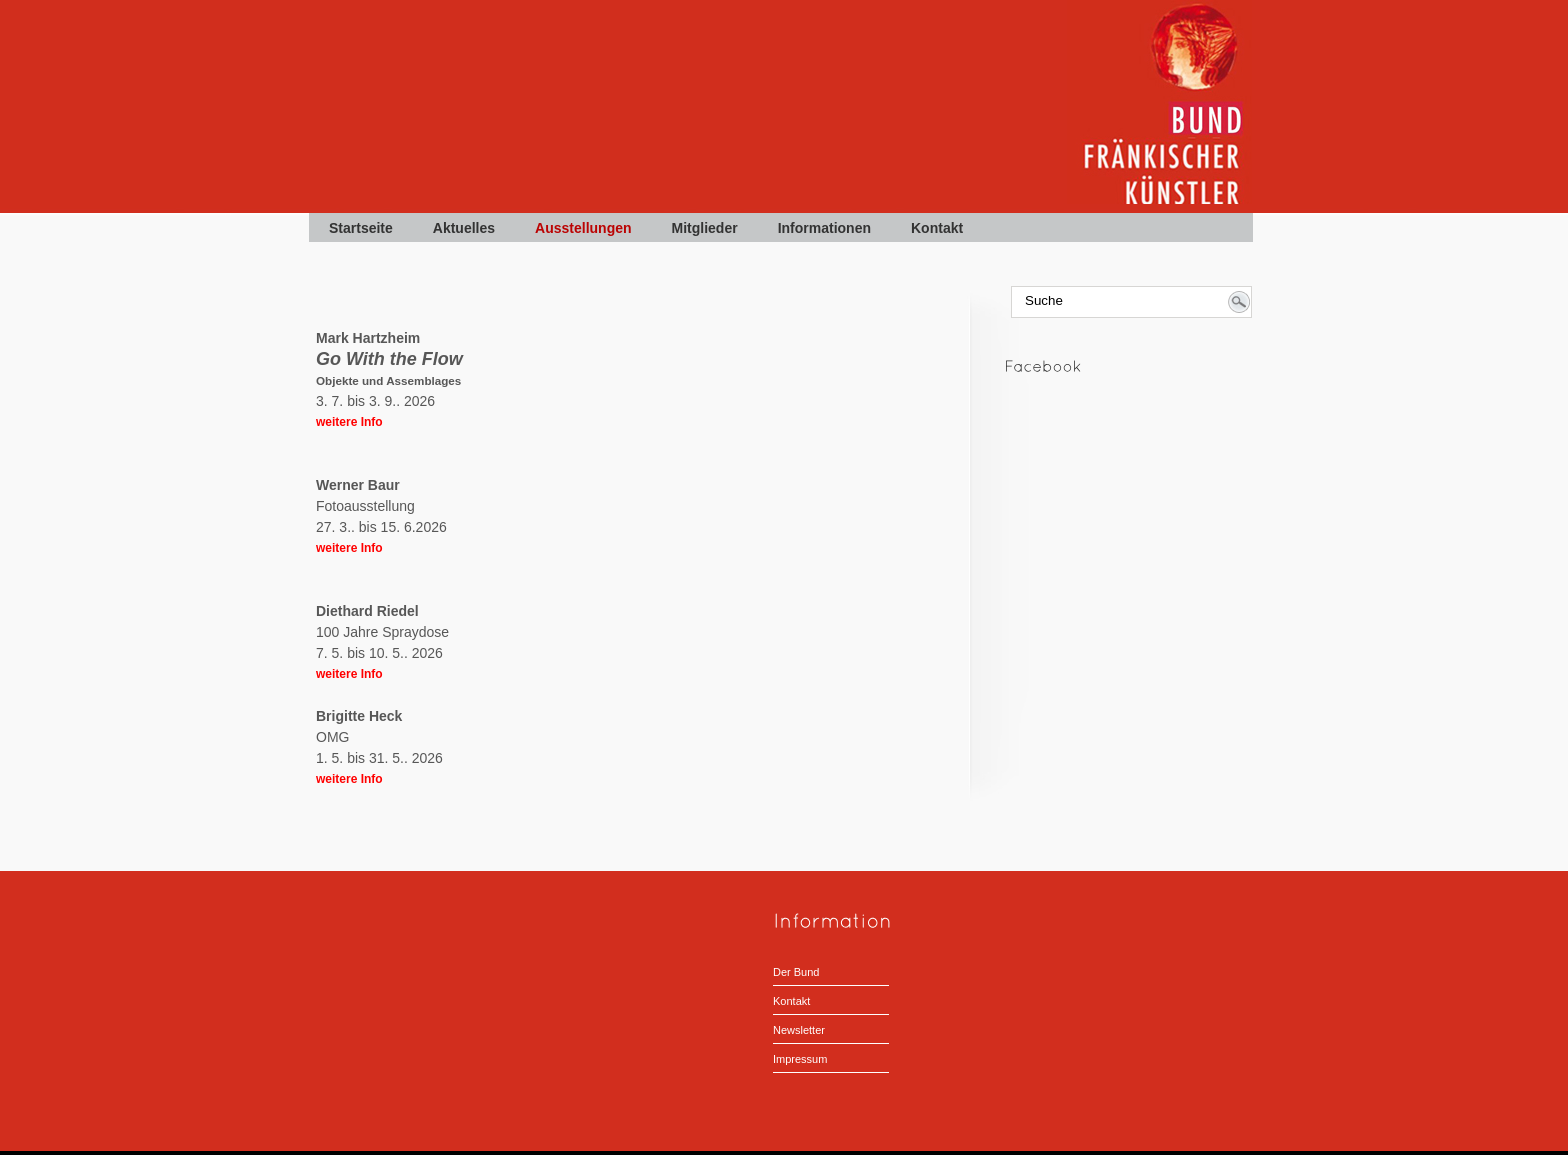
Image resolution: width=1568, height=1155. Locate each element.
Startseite (361, 228)
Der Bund (796, 972)
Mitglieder (705, 228)
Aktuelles (464, 228)
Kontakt (937, 228)
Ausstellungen (583, 228)
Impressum (800, 1059)
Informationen (824, 228)
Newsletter (799, 1030)
